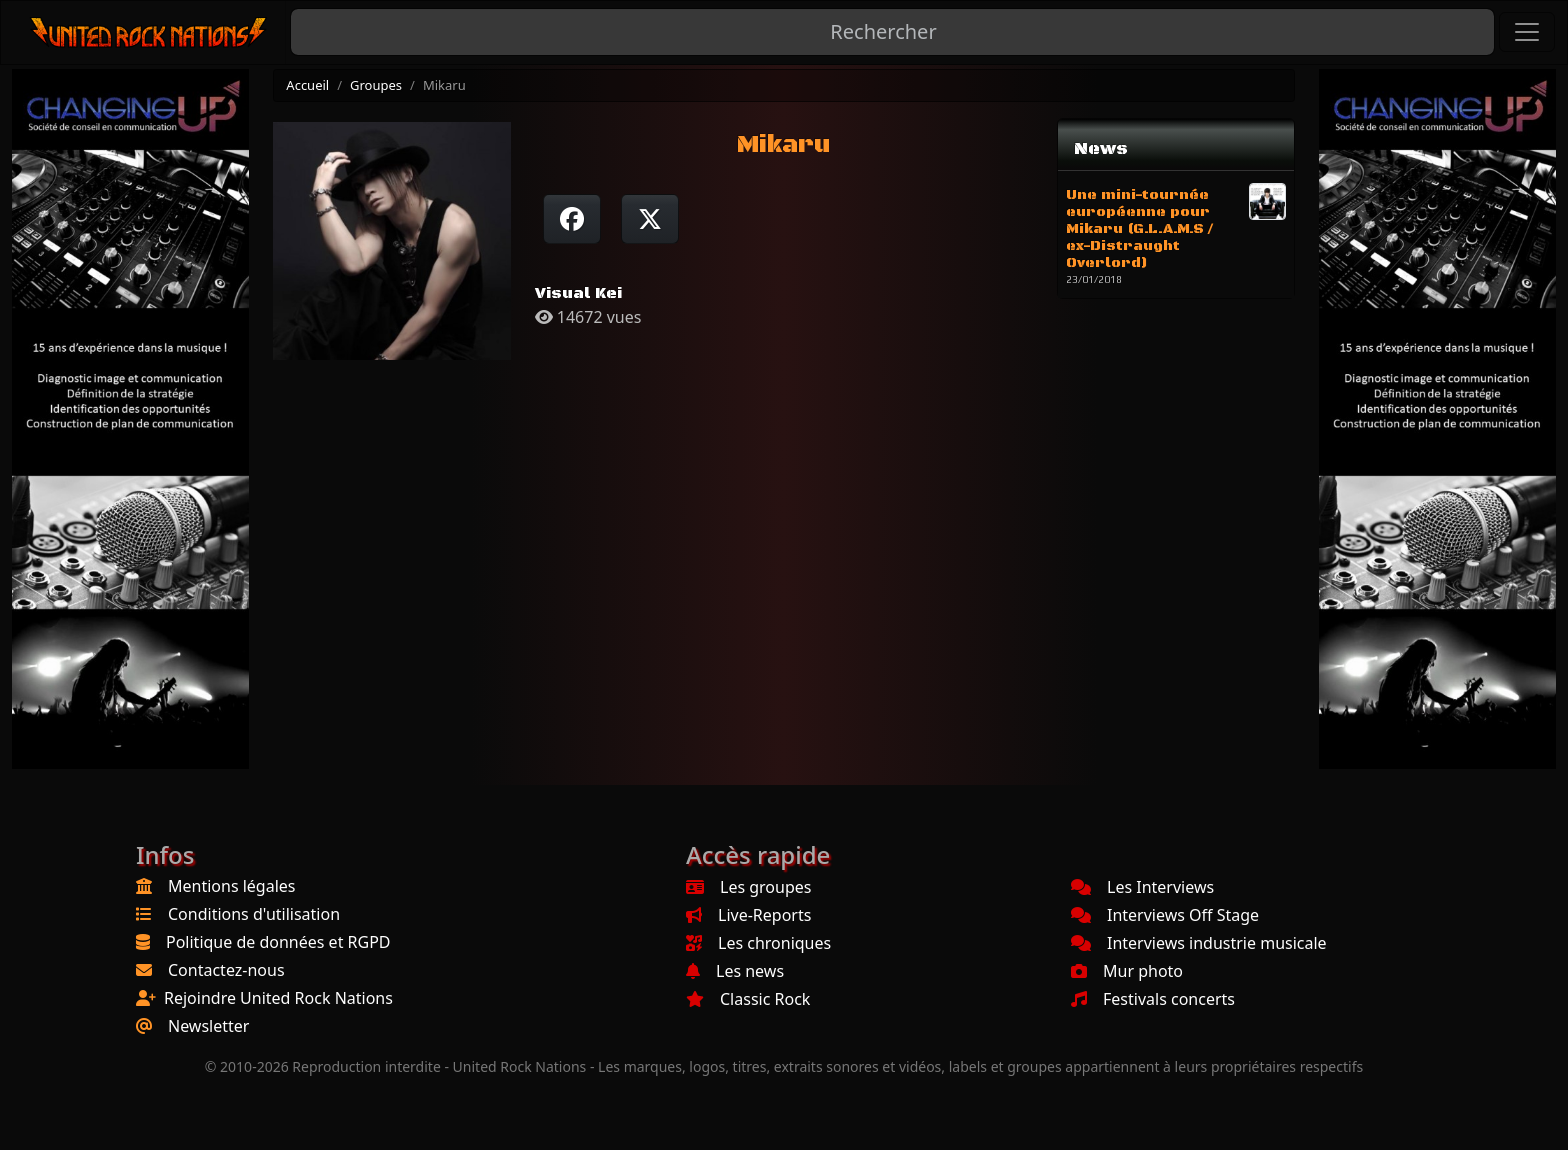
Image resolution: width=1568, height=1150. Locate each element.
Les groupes (748, 887)
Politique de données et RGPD (278, 942)
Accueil (307, 85)
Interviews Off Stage (1165, 915)
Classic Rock (748, 999)
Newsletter (208, 1026)
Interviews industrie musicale (1199, 943)
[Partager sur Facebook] (572, 219)
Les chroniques (758, 943)
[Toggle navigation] (1527, 32)
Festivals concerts (1153, 999)
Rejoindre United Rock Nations (278, 998)
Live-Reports (748, 915)
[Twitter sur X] (650, 219)
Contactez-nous (226, 970)
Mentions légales (232, 886)
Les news (735, 971)
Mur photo (1127, 971)
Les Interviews (1142, 887)
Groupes (376, 85)
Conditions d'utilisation (254, 914)
